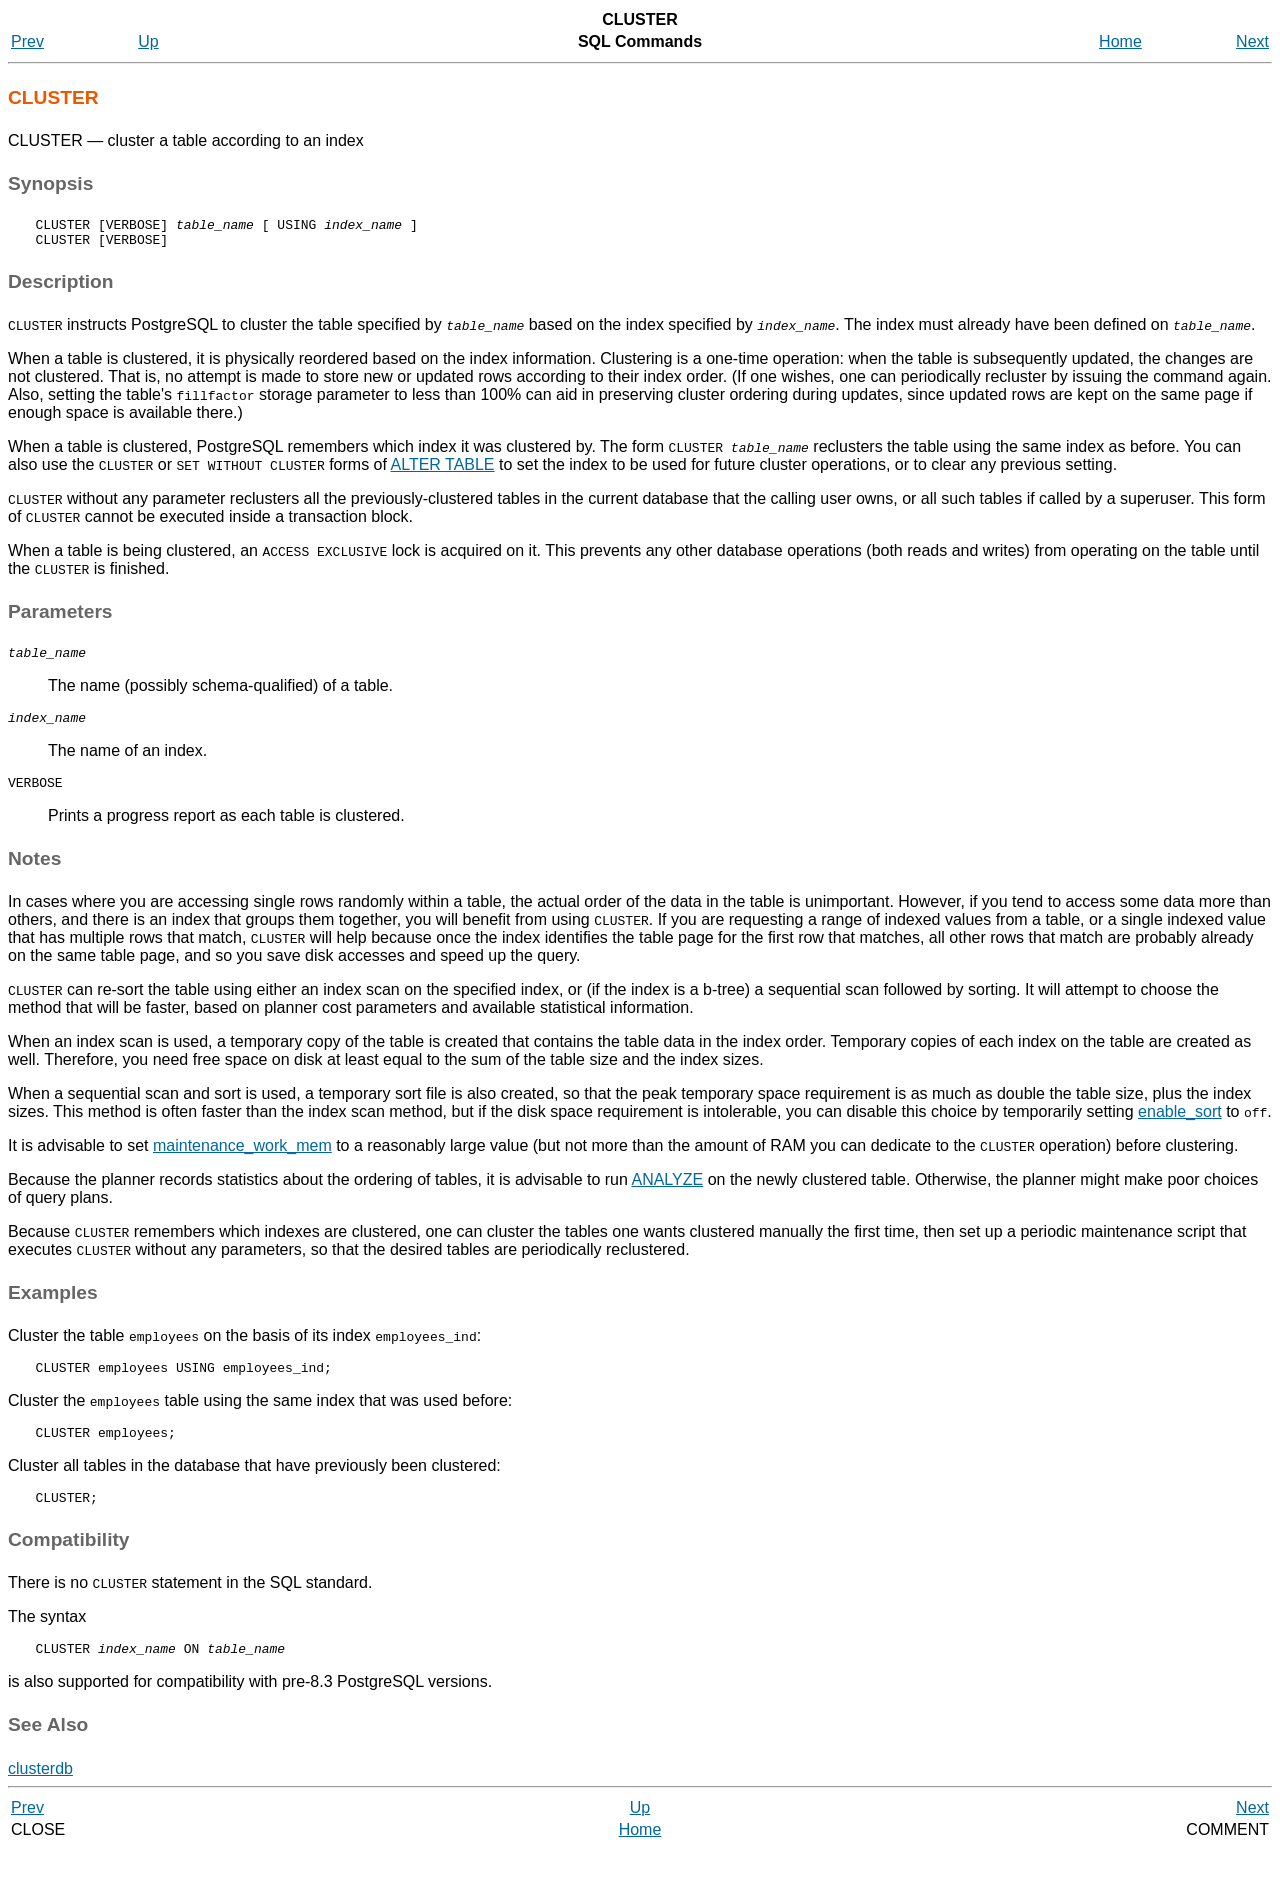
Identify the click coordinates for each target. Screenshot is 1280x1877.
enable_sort (1180, 1126)
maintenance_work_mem (242, 1160)
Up (148, 41)
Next (1252, 41)
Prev (27, 41)
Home (1120, 41)
